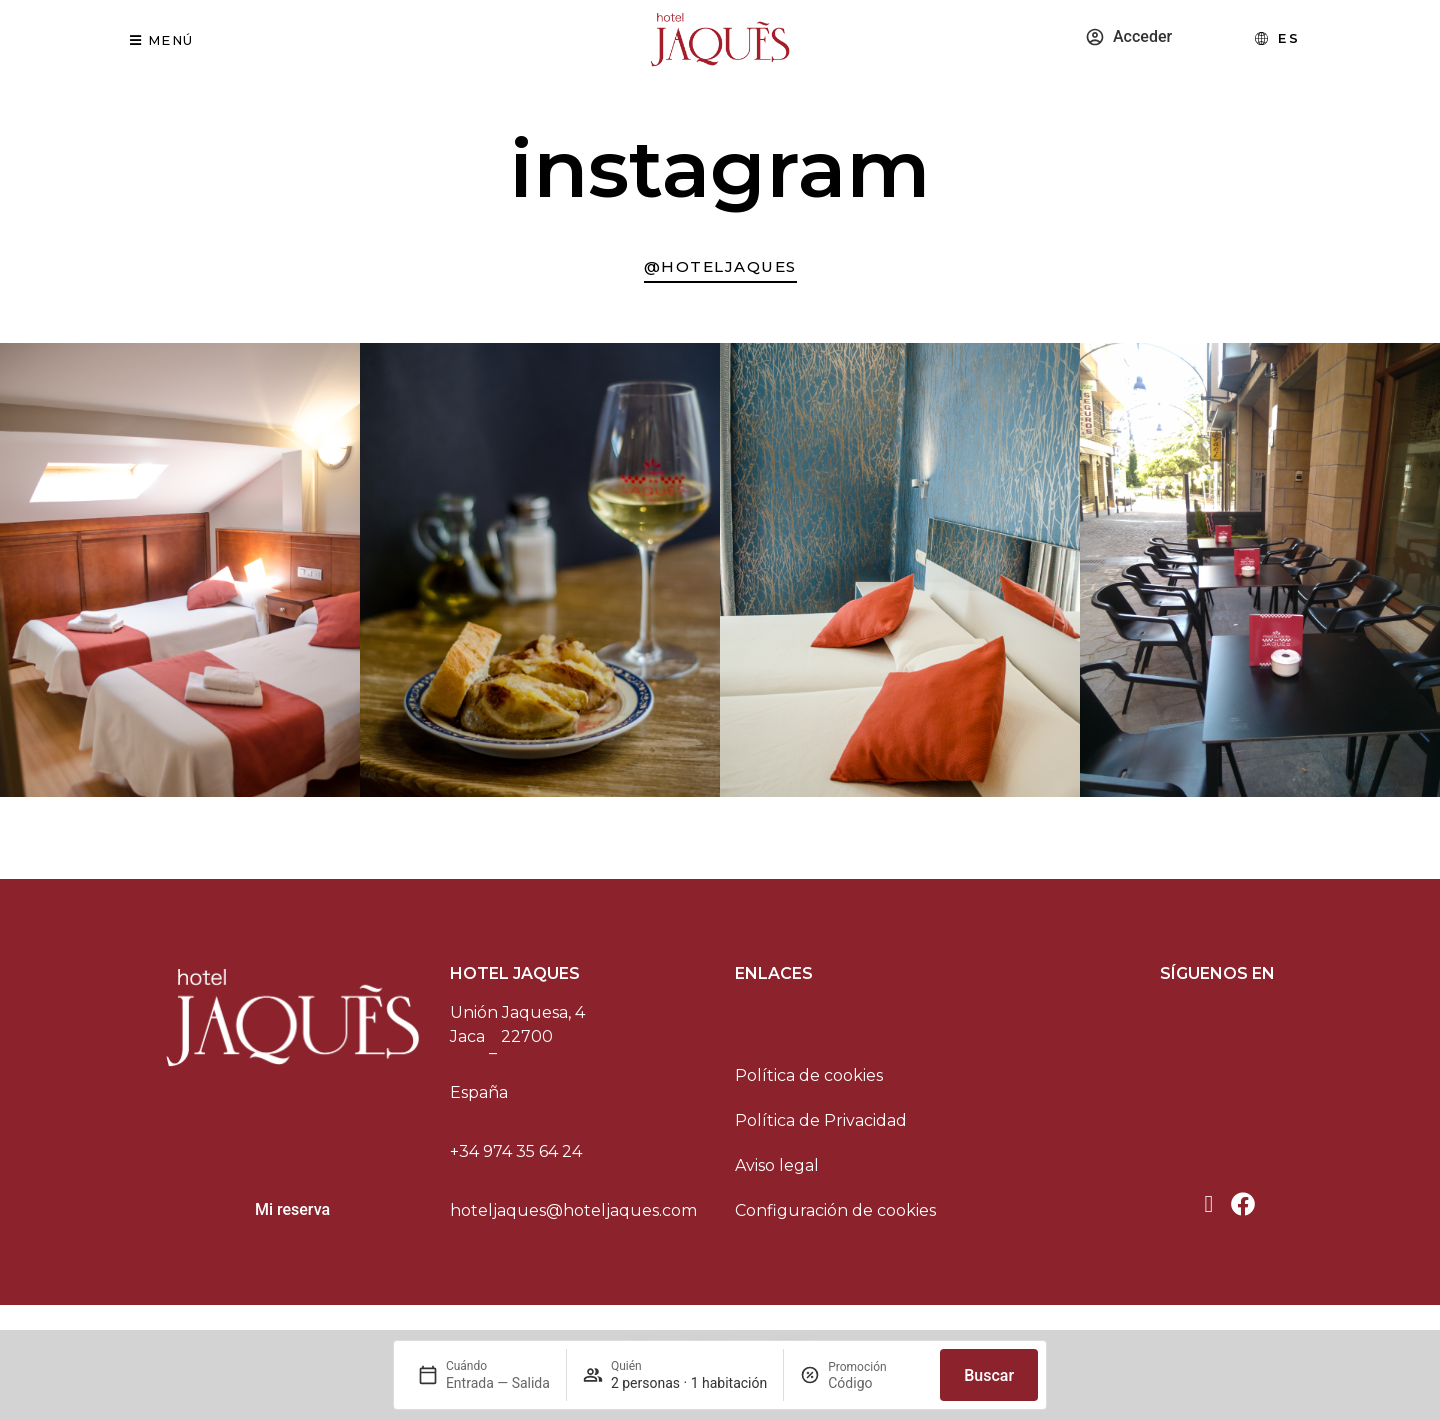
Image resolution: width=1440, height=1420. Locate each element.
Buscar (989, 1375)
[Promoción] (876, 1383)
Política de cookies (809, 1083)
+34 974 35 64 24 (516, 1159)
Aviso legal (777, 1173)
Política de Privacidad (821, 1128)
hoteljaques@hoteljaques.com (573, 1218)
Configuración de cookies (835, 1218)
